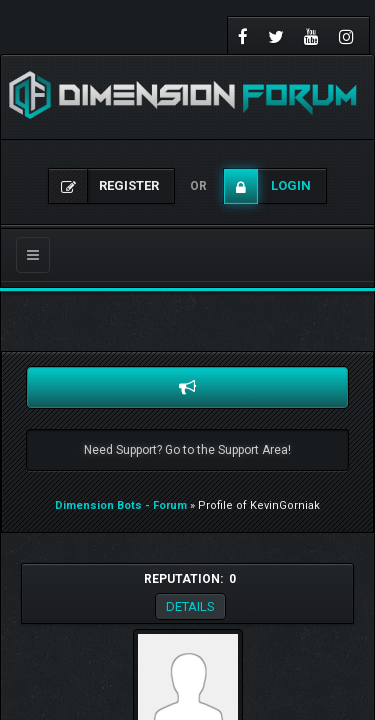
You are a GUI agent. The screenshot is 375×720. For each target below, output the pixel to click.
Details (190, 606)
